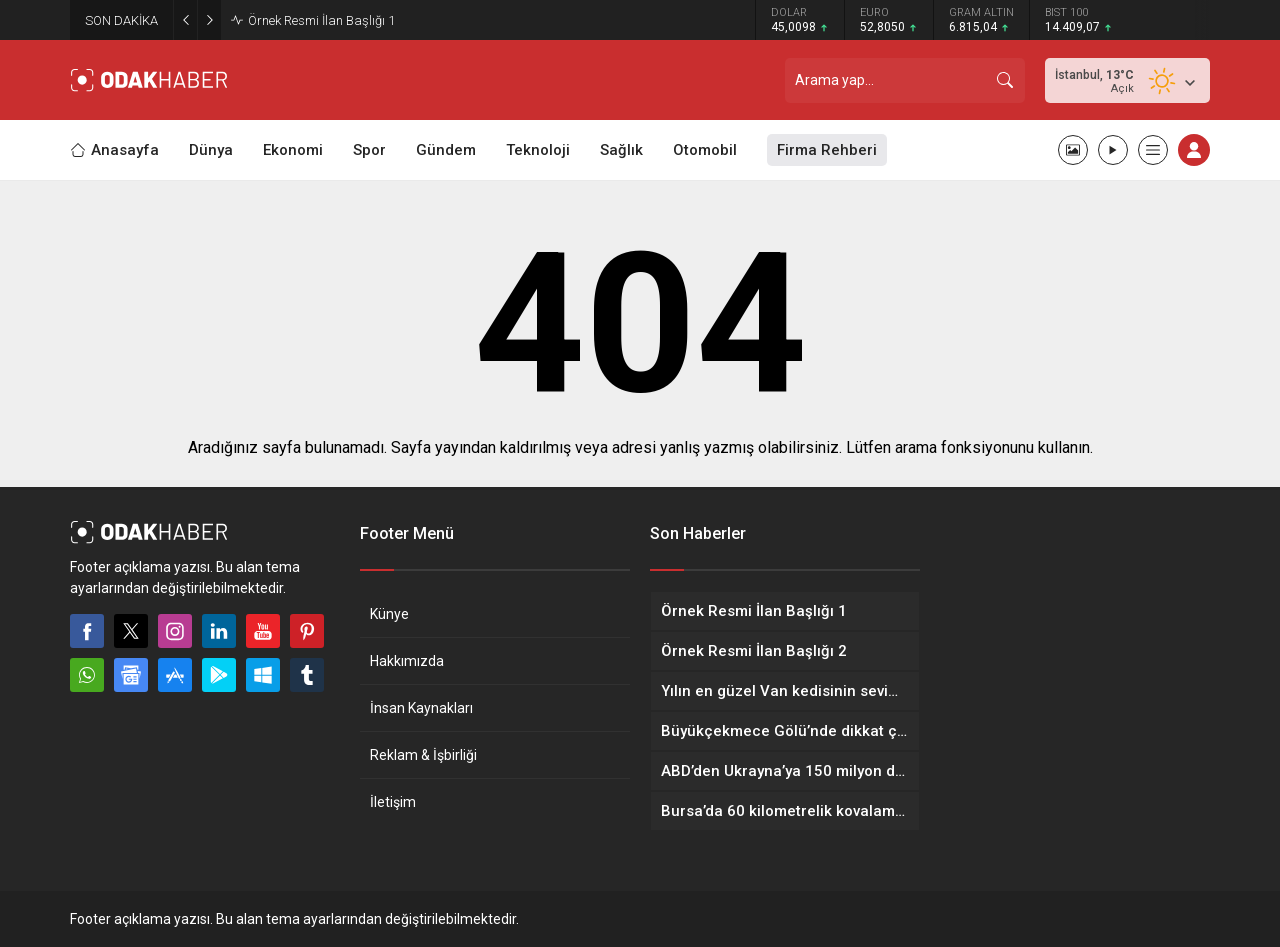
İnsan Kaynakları (421, 708)
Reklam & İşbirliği (423, 755)
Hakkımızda (407, 661)
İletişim (393, 802)
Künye (389, 614)
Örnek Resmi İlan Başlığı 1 (321, 20)
